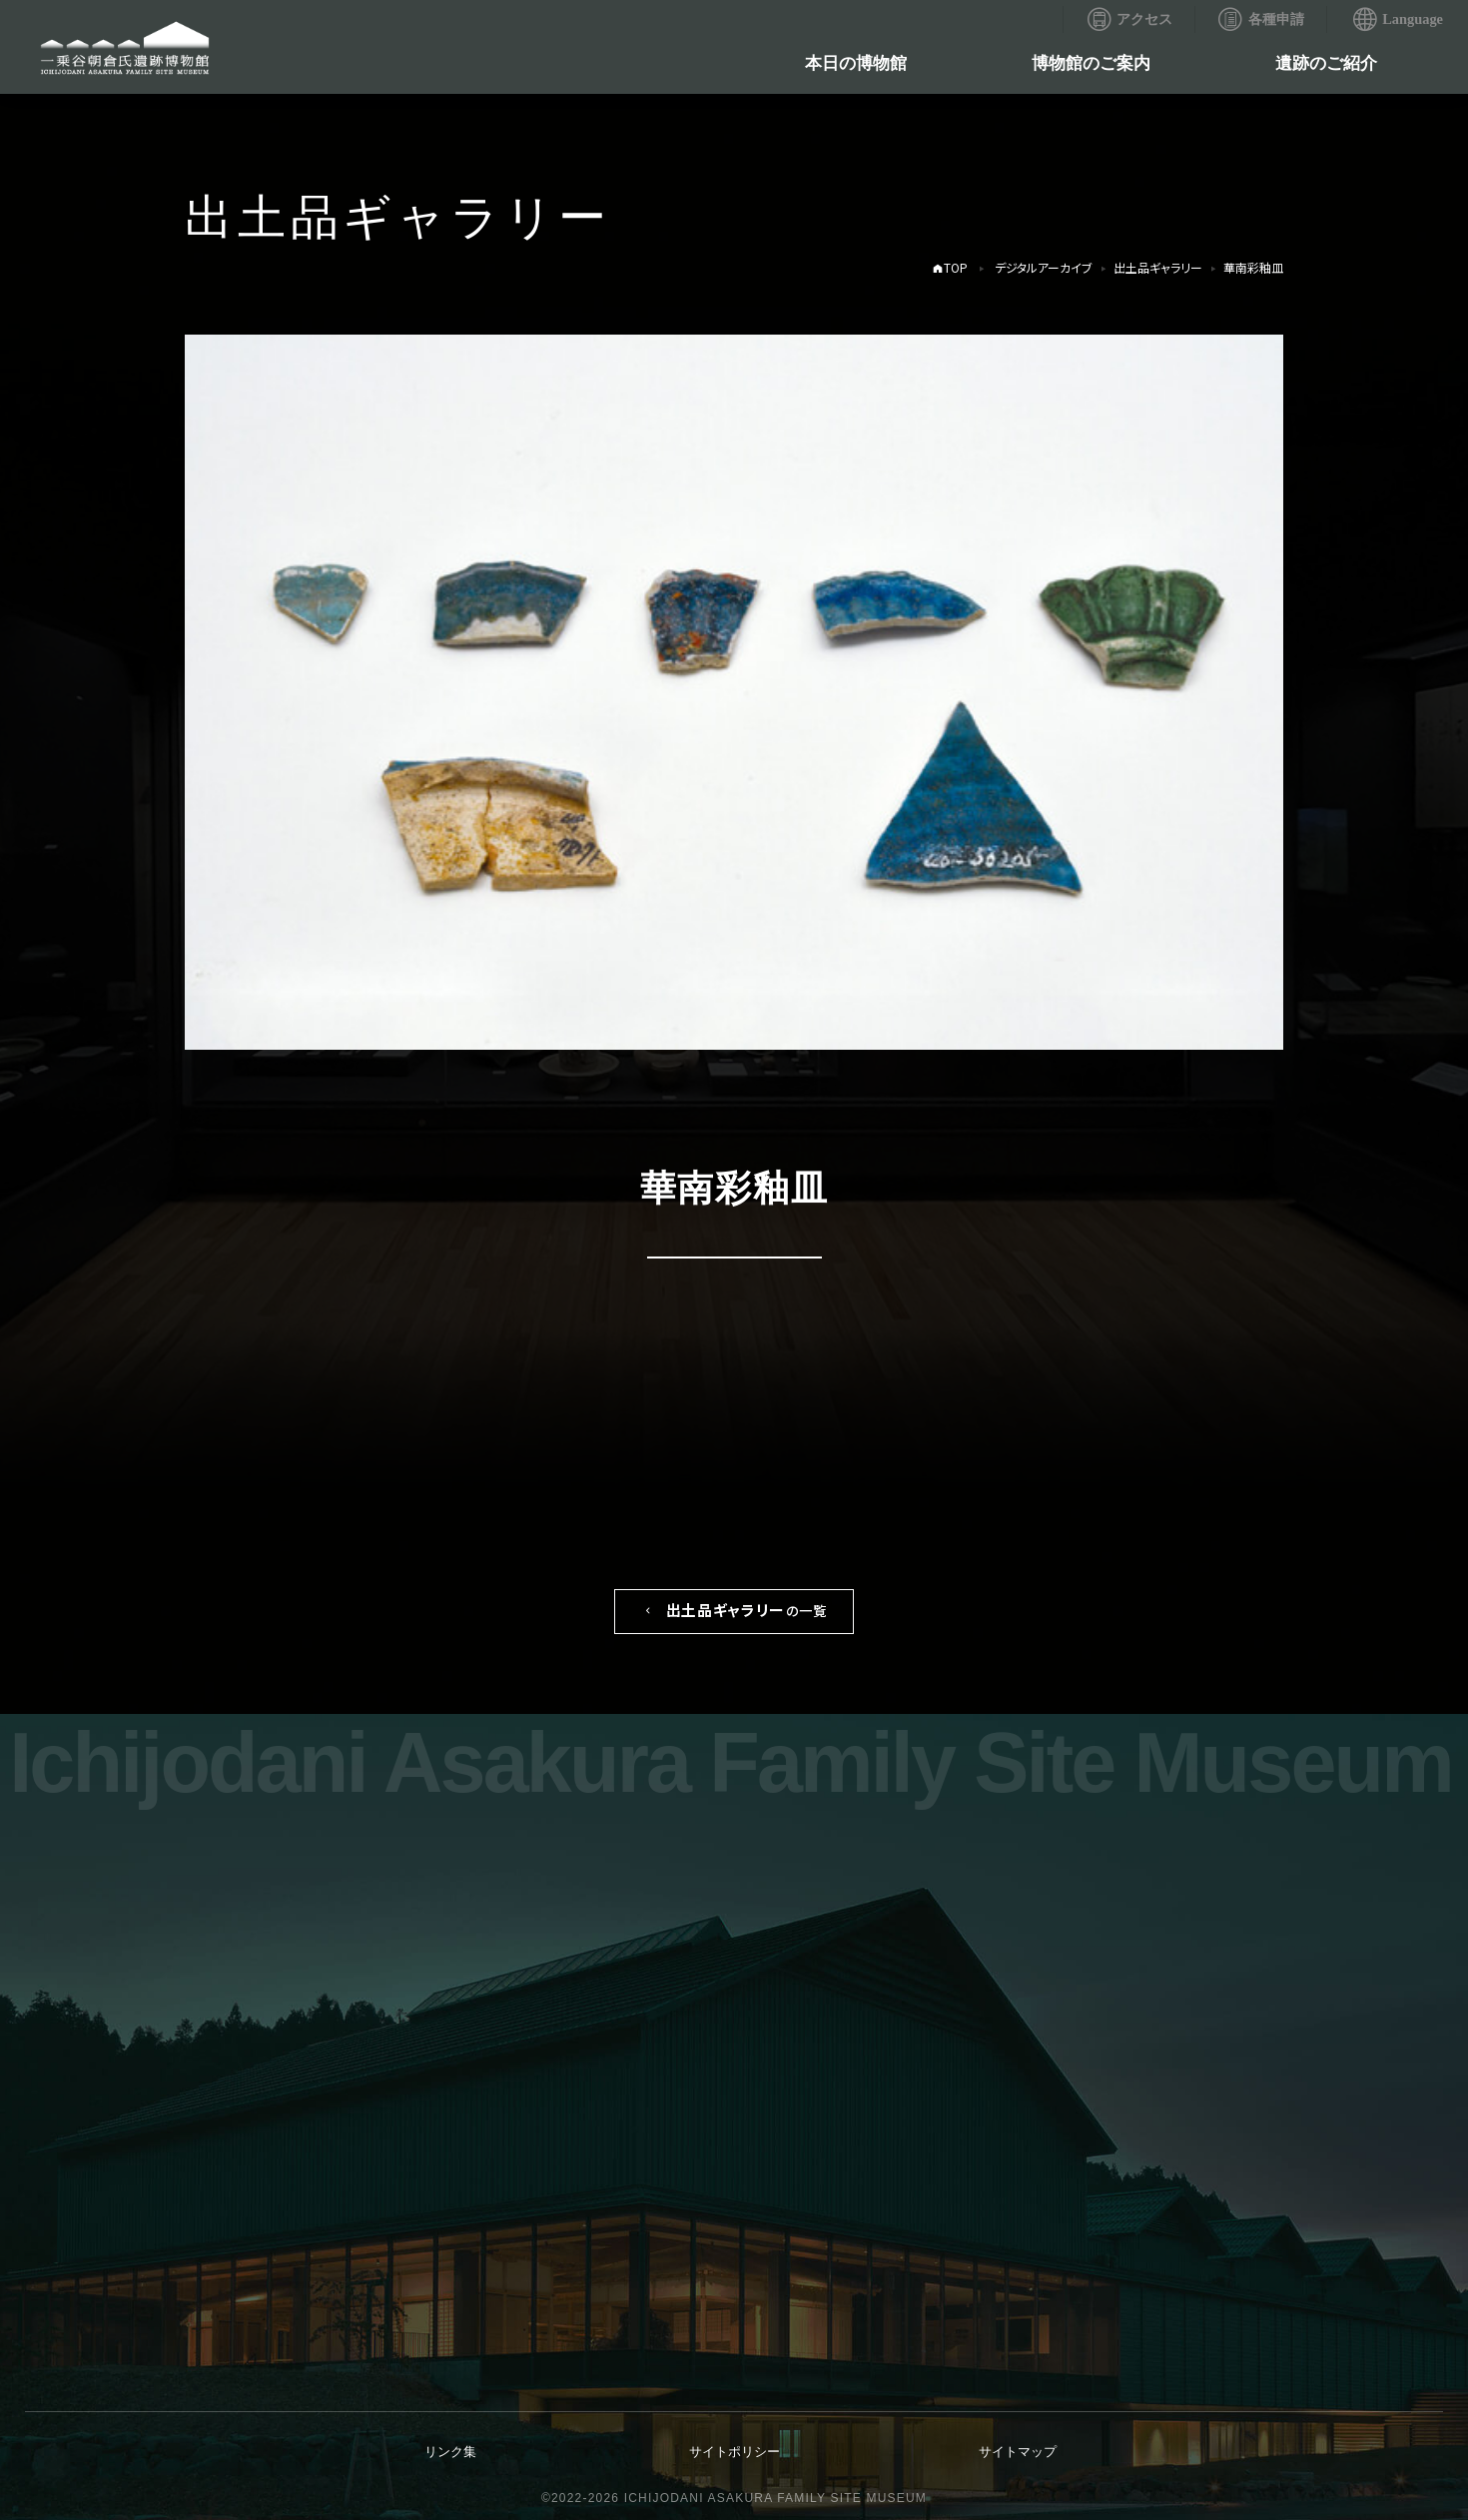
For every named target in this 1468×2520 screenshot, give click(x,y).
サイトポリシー (734, 2451)
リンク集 (450, 2451)
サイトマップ (1018, 2451)
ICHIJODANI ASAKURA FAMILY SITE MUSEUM (775, 2498)
